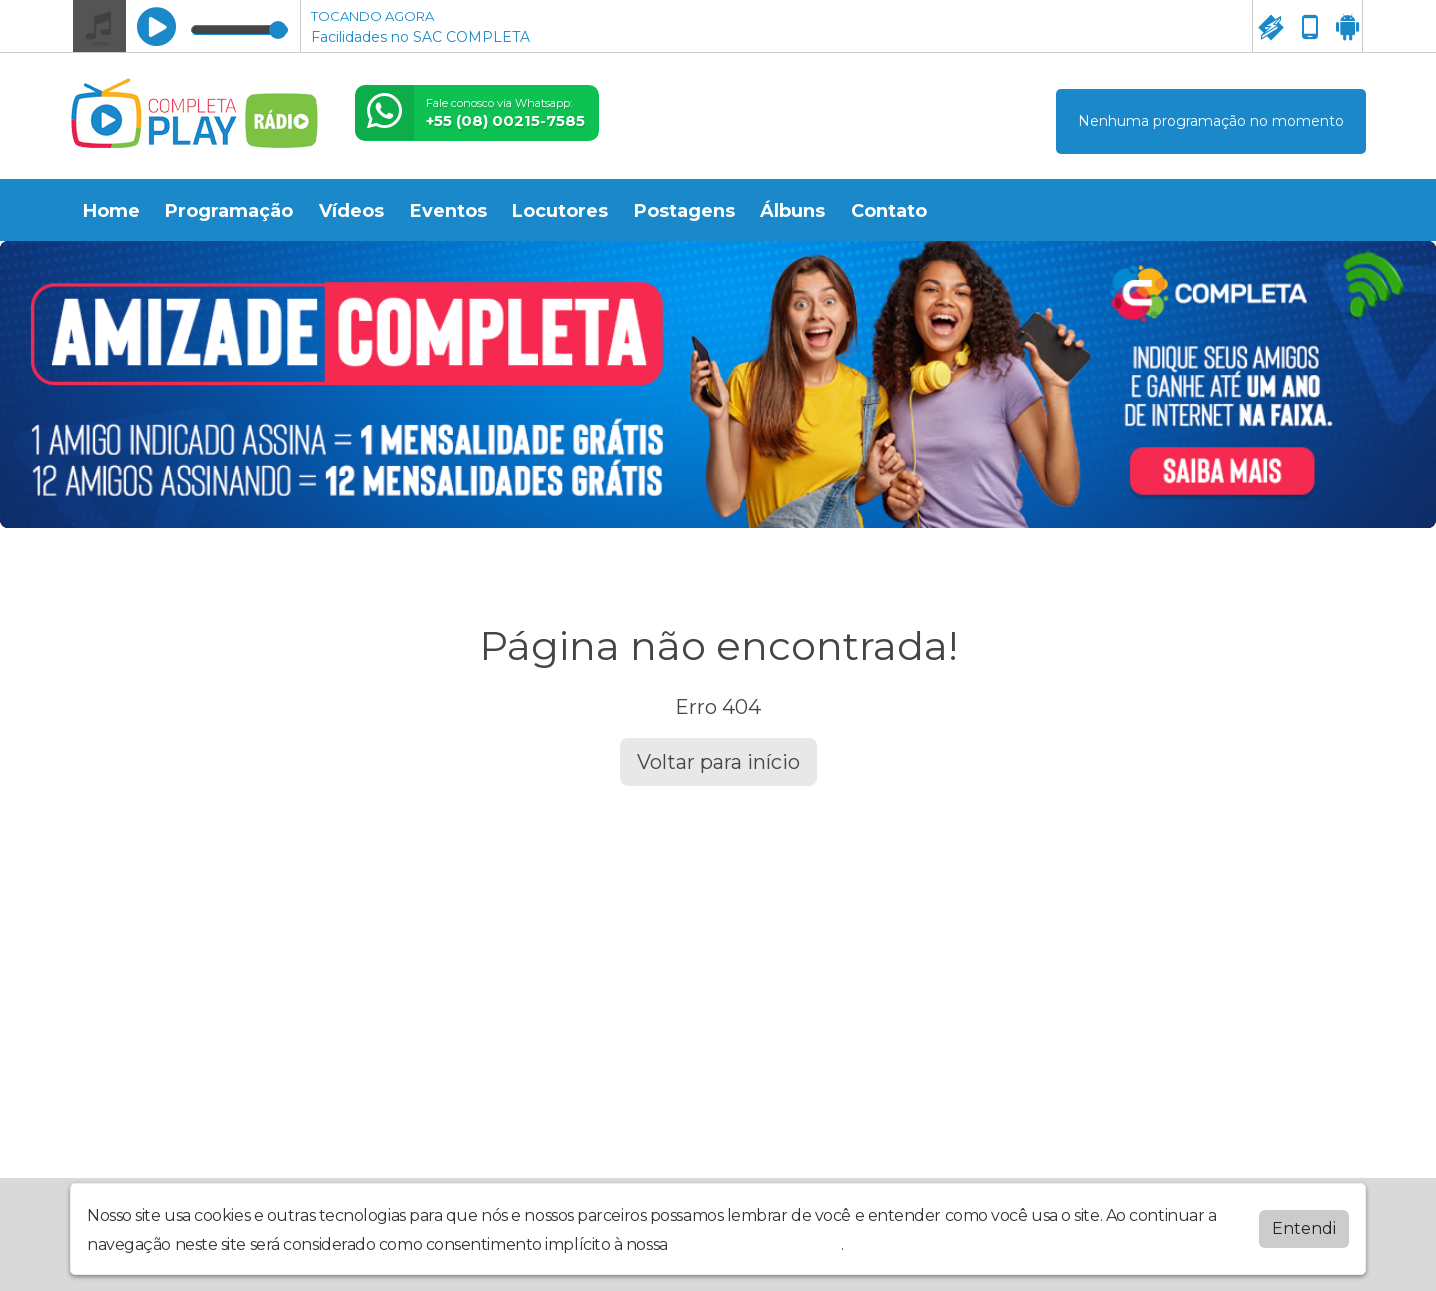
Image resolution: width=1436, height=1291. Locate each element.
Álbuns (792, 211)
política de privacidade (756, 1240)
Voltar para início (718, 762)
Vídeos (351, 211)
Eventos (448, 211)
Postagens (684, 211)
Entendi (1304, 1224)
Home (111, 211)
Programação (229, 211)
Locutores (560, 211)
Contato (889, 211)
